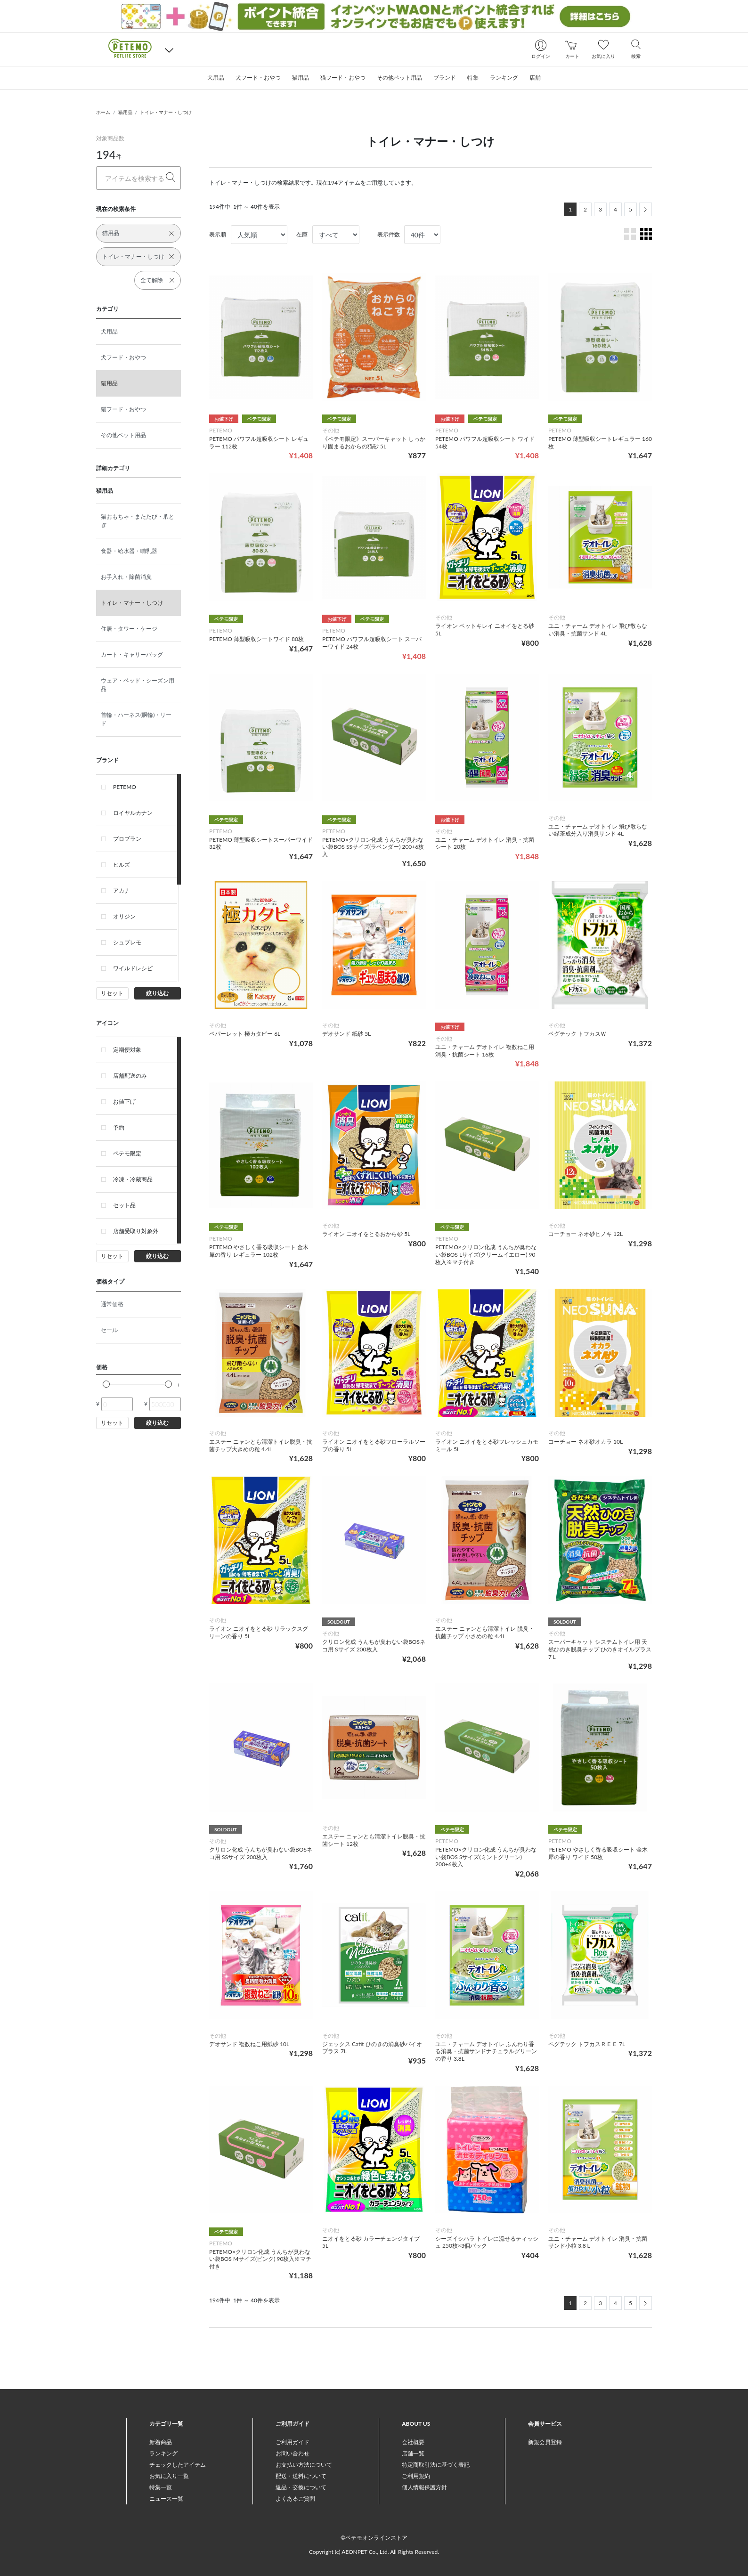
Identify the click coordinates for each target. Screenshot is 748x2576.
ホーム (103, 112)
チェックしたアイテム (177, 2464)
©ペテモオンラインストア (374, 2537)
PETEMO (124, 786)
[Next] (645, 209)
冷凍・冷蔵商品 (133, 1179)
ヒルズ (121, 864)
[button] (169, 50)
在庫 (302, 234)
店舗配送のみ (130, 1075)
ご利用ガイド (292, 2442)
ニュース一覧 (166, 2498)
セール (109, 1329)
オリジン (124, 916)
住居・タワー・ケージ (129, 628)
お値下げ (124, 1101)
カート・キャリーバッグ (132, 654)
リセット (112, 993)
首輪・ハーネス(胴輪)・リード (136, 719)
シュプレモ (127, 942)
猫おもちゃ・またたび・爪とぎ (137, 520)
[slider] (106, 1384)
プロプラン (127, 838)
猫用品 (125, 112)
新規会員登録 (545, 2442)
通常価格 (112, 1304)
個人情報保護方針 (424, 2487)
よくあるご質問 (295, 2498)
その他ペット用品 (123, 435)
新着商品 (160, 2442)
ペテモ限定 (127, 1153)
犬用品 (109, 331)
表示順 (217, 234)
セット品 (124, 1205)
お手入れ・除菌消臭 (126, 576)
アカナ (121, 890)
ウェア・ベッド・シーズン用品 (137, 684)
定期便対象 (127, 1049)
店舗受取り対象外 (135, 1231)
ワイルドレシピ (133, 968)
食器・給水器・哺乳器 (129, 550)
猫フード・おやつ (123, 409)
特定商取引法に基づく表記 (436, 2464)
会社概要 (413, 2442)
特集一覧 (160, 2487)
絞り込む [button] (157, 993)
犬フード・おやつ (123, 357)
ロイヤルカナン (133, 812)
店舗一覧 (413, 2453)
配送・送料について (301, 2475)
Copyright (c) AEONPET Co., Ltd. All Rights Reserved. (374, 2551)
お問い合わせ (292, 2453)
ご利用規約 (416, 2475)
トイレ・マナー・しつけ (166, 112)
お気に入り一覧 (169, 2475)
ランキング (163, 2453)
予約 (118, 1127)
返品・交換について (301, 2487)
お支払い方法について (304, 2464)
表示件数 (388, 234)
